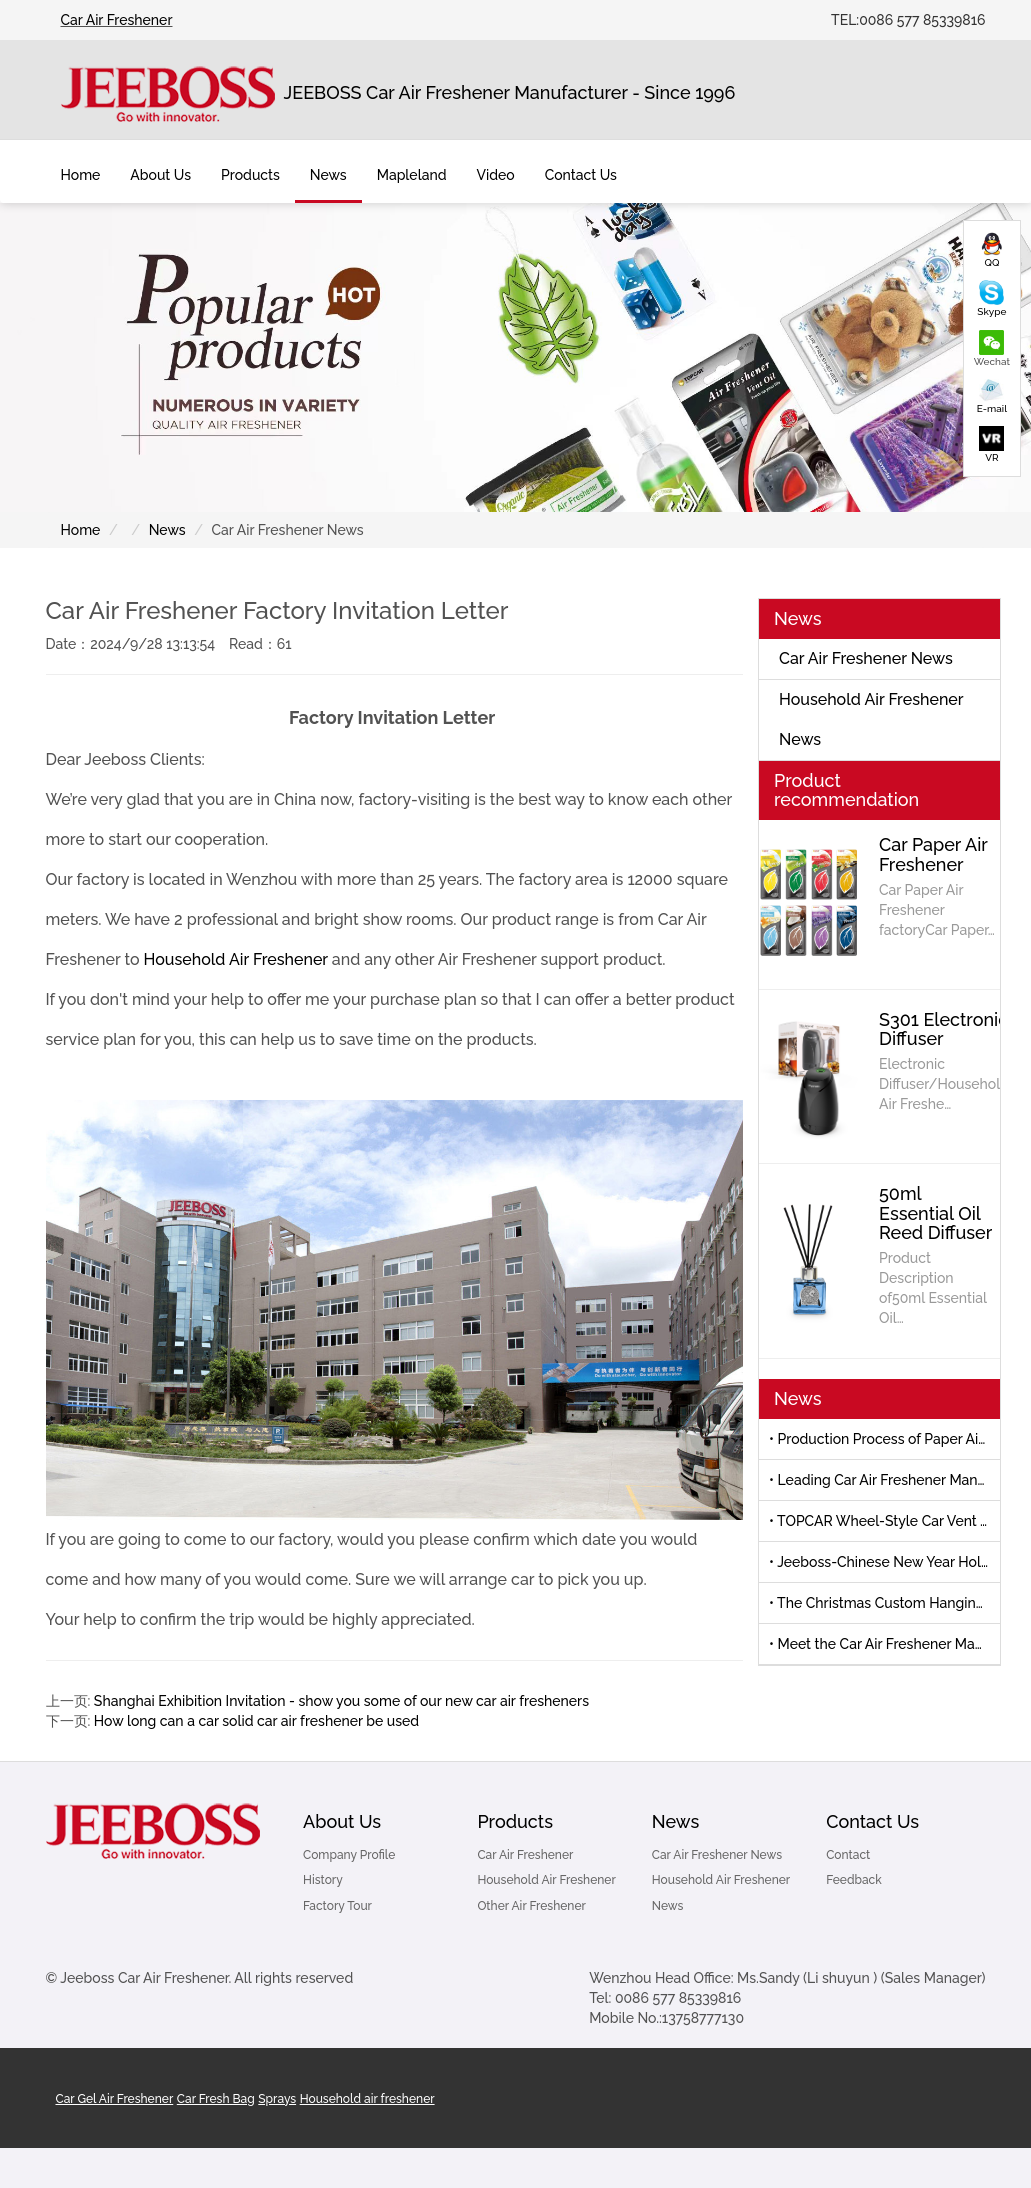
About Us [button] (160, 175)
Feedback (854, 1880)
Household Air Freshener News (871, 719)
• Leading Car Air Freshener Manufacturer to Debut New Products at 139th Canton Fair (884, 1480)
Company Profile (349, 1855)
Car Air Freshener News (866, 658)
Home (81, 175)
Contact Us (872, 1821)
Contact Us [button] (581, 175)
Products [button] (250, 175)
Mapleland (412, 175)
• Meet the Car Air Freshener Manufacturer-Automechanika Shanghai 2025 (884, 1644)
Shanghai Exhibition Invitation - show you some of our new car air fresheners (341, 1701)
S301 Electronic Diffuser (943, 1029)
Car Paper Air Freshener (933, 854)
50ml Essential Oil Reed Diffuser (935, 1213)
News (167, 530)
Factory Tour (337, 1906)
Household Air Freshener (236, 959)
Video (495, 175)
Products (515, 1821)
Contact (848, 1855)
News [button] (328, 175)
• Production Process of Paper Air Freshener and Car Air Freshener (884, 1439)
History (323, 1880)
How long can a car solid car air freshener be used (256, 1721)
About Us (342, 1821)
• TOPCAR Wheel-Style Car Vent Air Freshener (884, 1521)
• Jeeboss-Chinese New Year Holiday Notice (884, 1562)
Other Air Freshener (531, 1906)
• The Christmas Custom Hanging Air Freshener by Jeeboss (884, 1603)
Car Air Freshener (117, 20)
